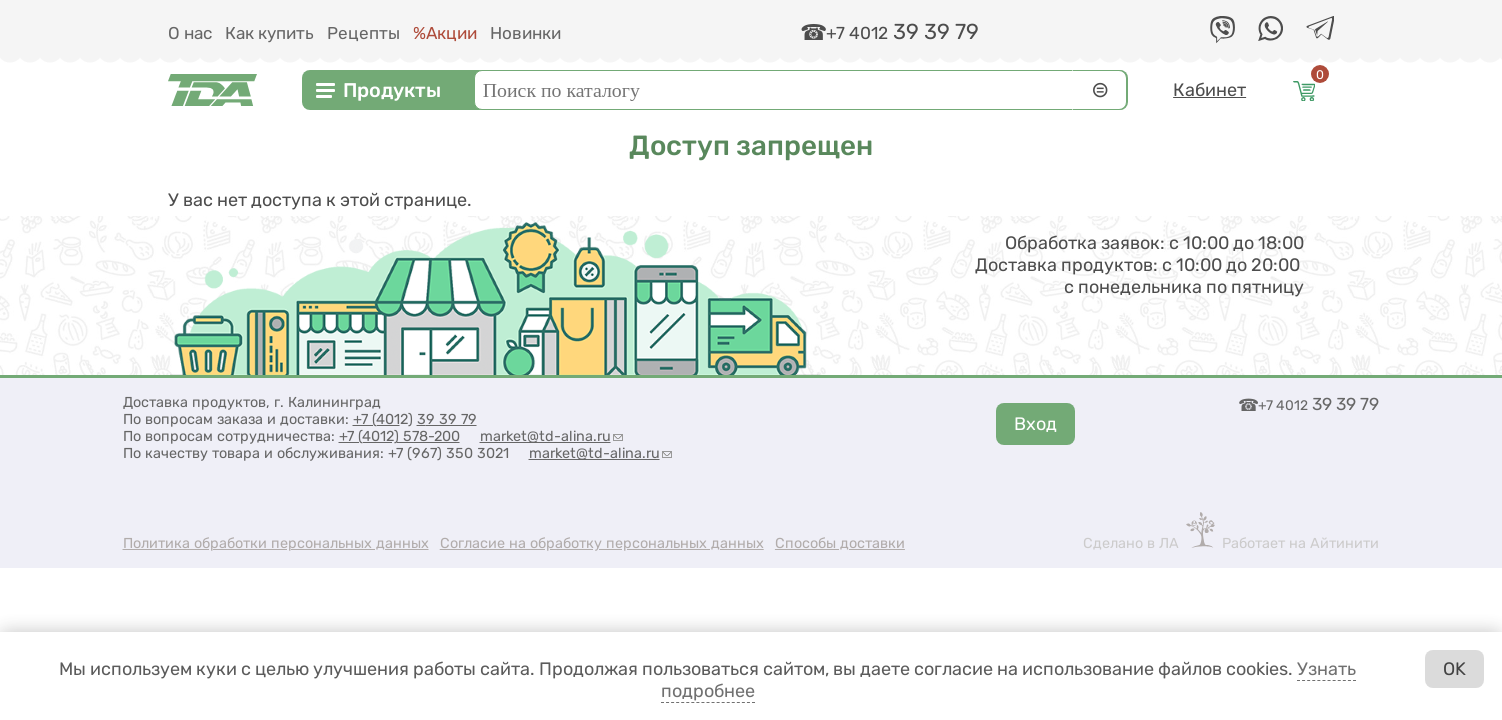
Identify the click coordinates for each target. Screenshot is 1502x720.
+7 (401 (376, 419)
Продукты (392, 90)
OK (1454, 669)
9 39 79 (451, 419)
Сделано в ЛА (1131, 543)
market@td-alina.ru (551, 436)
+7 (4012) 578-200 (399, 436)
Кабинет (1209, 90)
